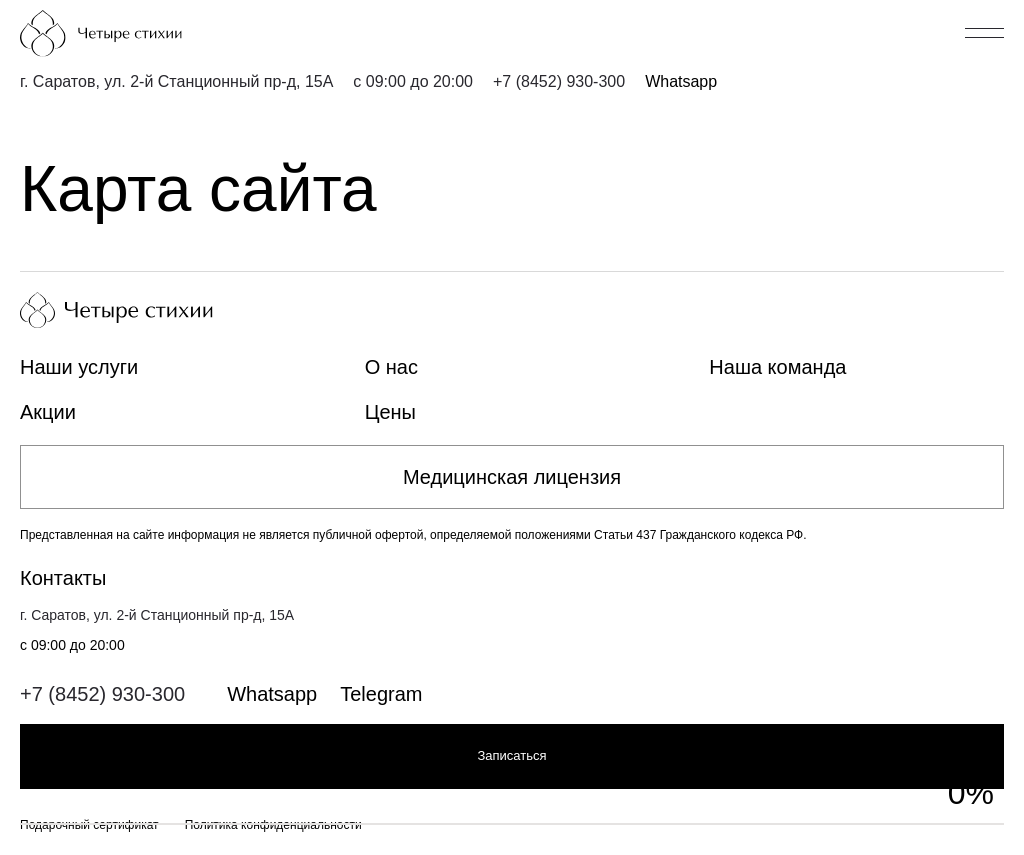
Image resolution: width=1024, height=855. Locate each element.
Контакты (63, 578)
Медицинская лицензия (512, 477)
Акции (48, 412)
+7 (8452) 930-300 (559, 81)
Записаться (511, 755)
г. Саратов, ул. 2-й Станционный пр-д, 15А (176, 81)
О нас (391, 367)
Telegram (381, 694)
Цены (390, 412)
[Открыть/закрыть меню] (984, 33)
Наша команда (777, 367)
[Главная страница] (135, 33)
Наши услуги (79, 367)
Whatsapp (681, 81)
